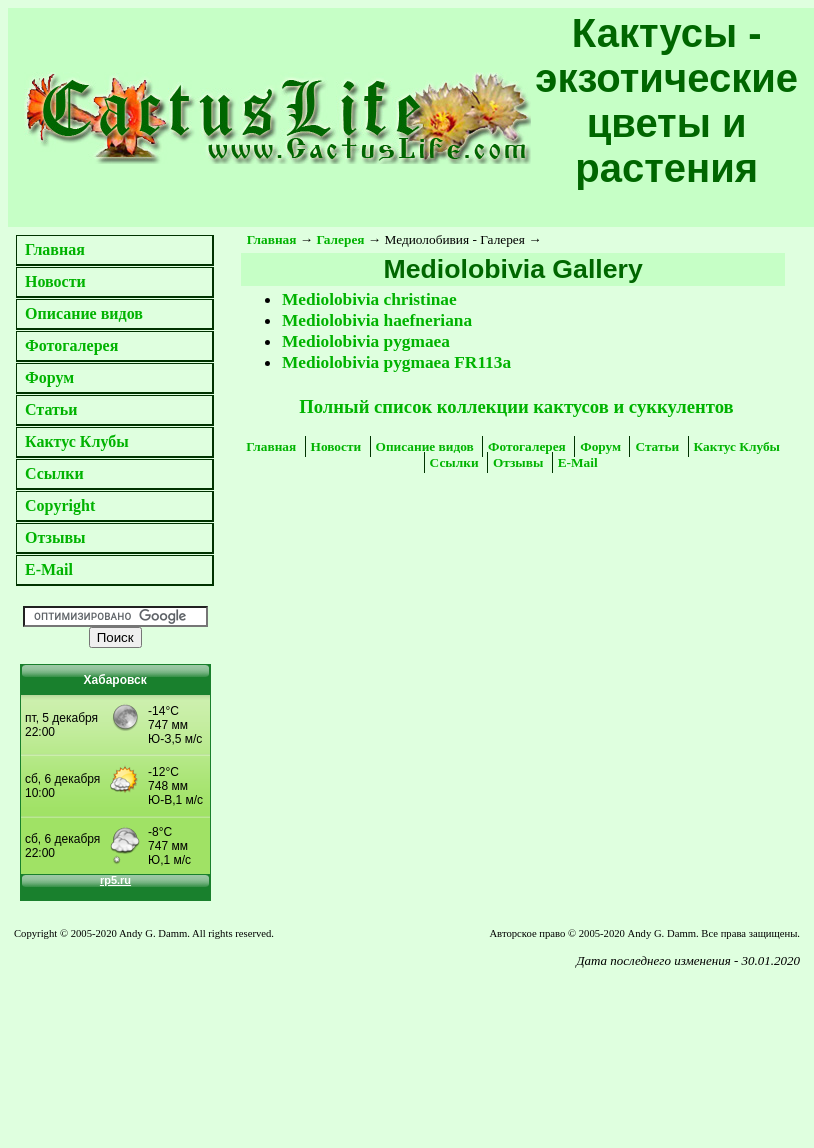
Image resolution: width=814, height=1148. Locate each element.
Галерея (341, 239)
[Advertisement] (174, 1027)
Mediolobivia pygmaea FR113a (396, 362)
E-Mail (49, 569)
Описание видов (84, 313)
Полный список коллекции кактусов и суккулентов (516, 406)
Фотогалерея (71, 345)
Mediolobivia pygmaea (366, 341)
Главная (55, 249)
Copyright (60, 505)
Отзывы (55, 537)
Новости (55, 281)
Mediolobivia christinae (369, 299)
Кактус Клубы (77, 441)
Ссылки (54, 473)
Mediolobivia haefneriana (377, 320)
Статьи (51, 409)
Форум (49, 377)
